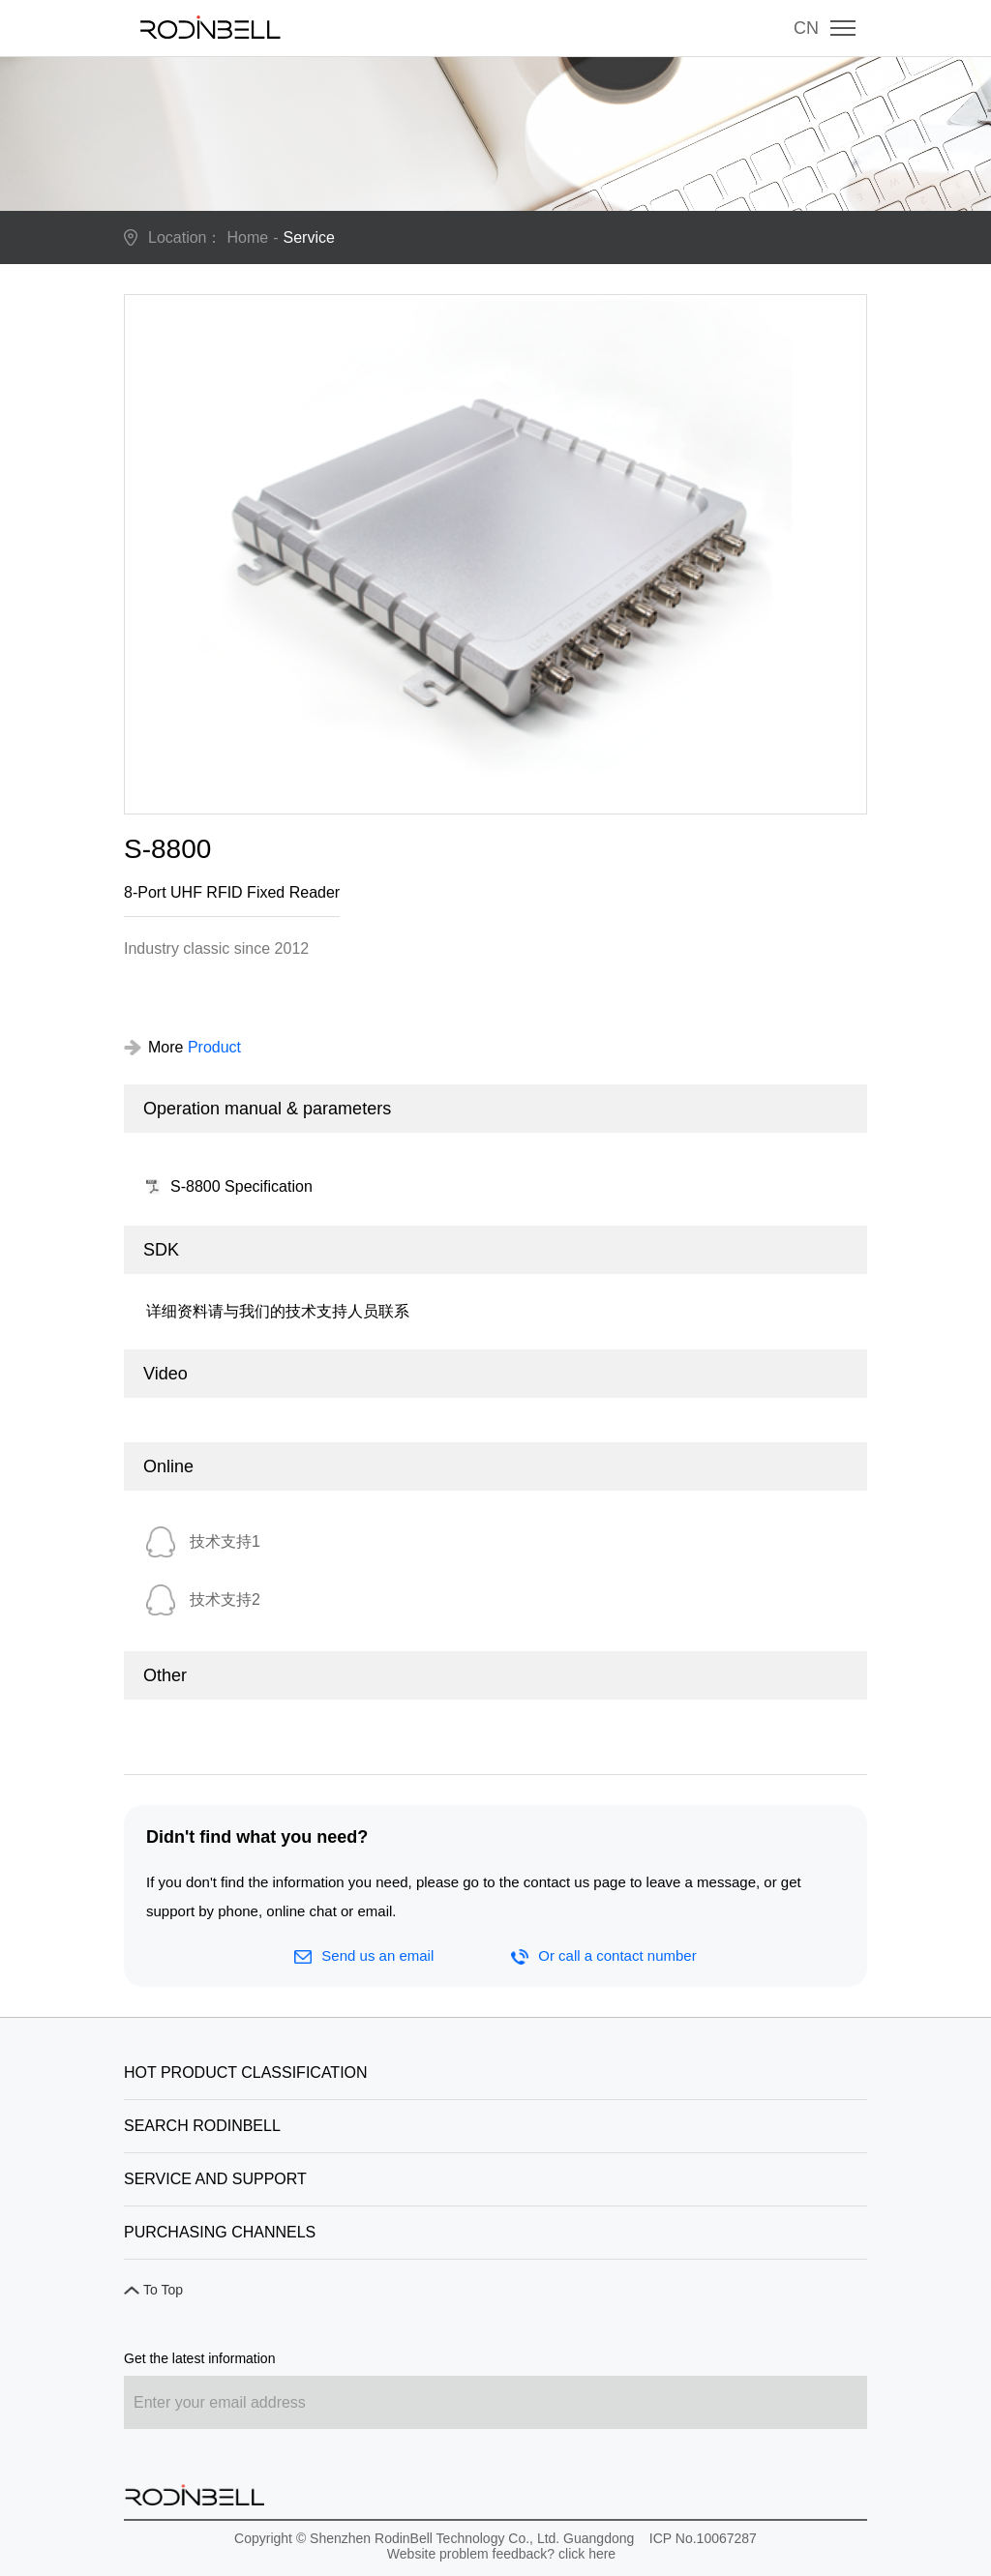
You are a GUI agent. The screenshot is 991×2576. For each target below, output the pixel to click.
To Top (163, 2289)
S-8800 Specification (241, 1186)
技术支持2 (225, 1599)
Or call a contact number (603, 1955)
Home (248, 237)
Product (214, 1047)
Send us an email (364, 1955)
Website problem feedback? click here (501, 2553)
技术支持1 (225, 1541)
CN (806, 28)
